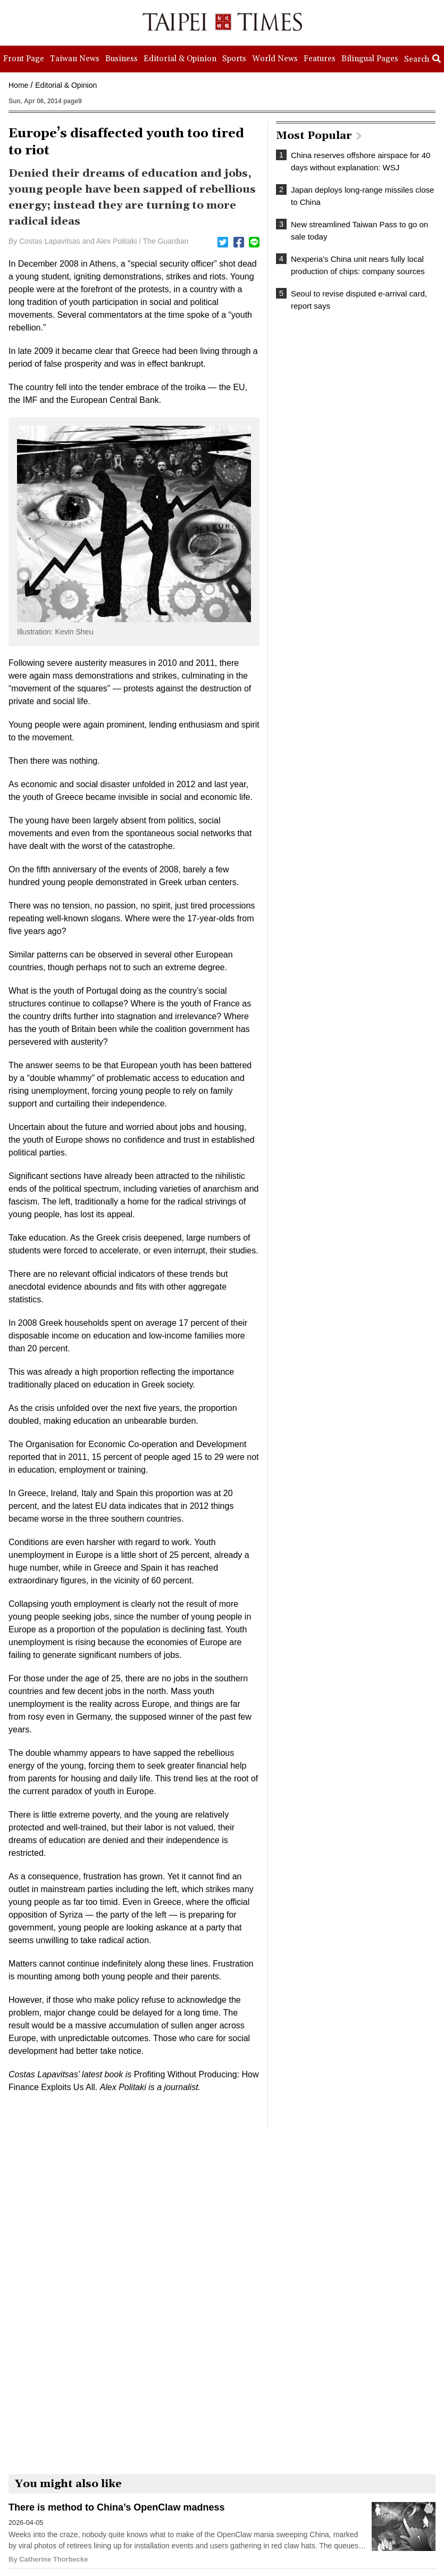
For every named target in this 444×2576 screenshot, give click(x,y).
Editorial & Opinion (66, 85)
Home (18, 85)
